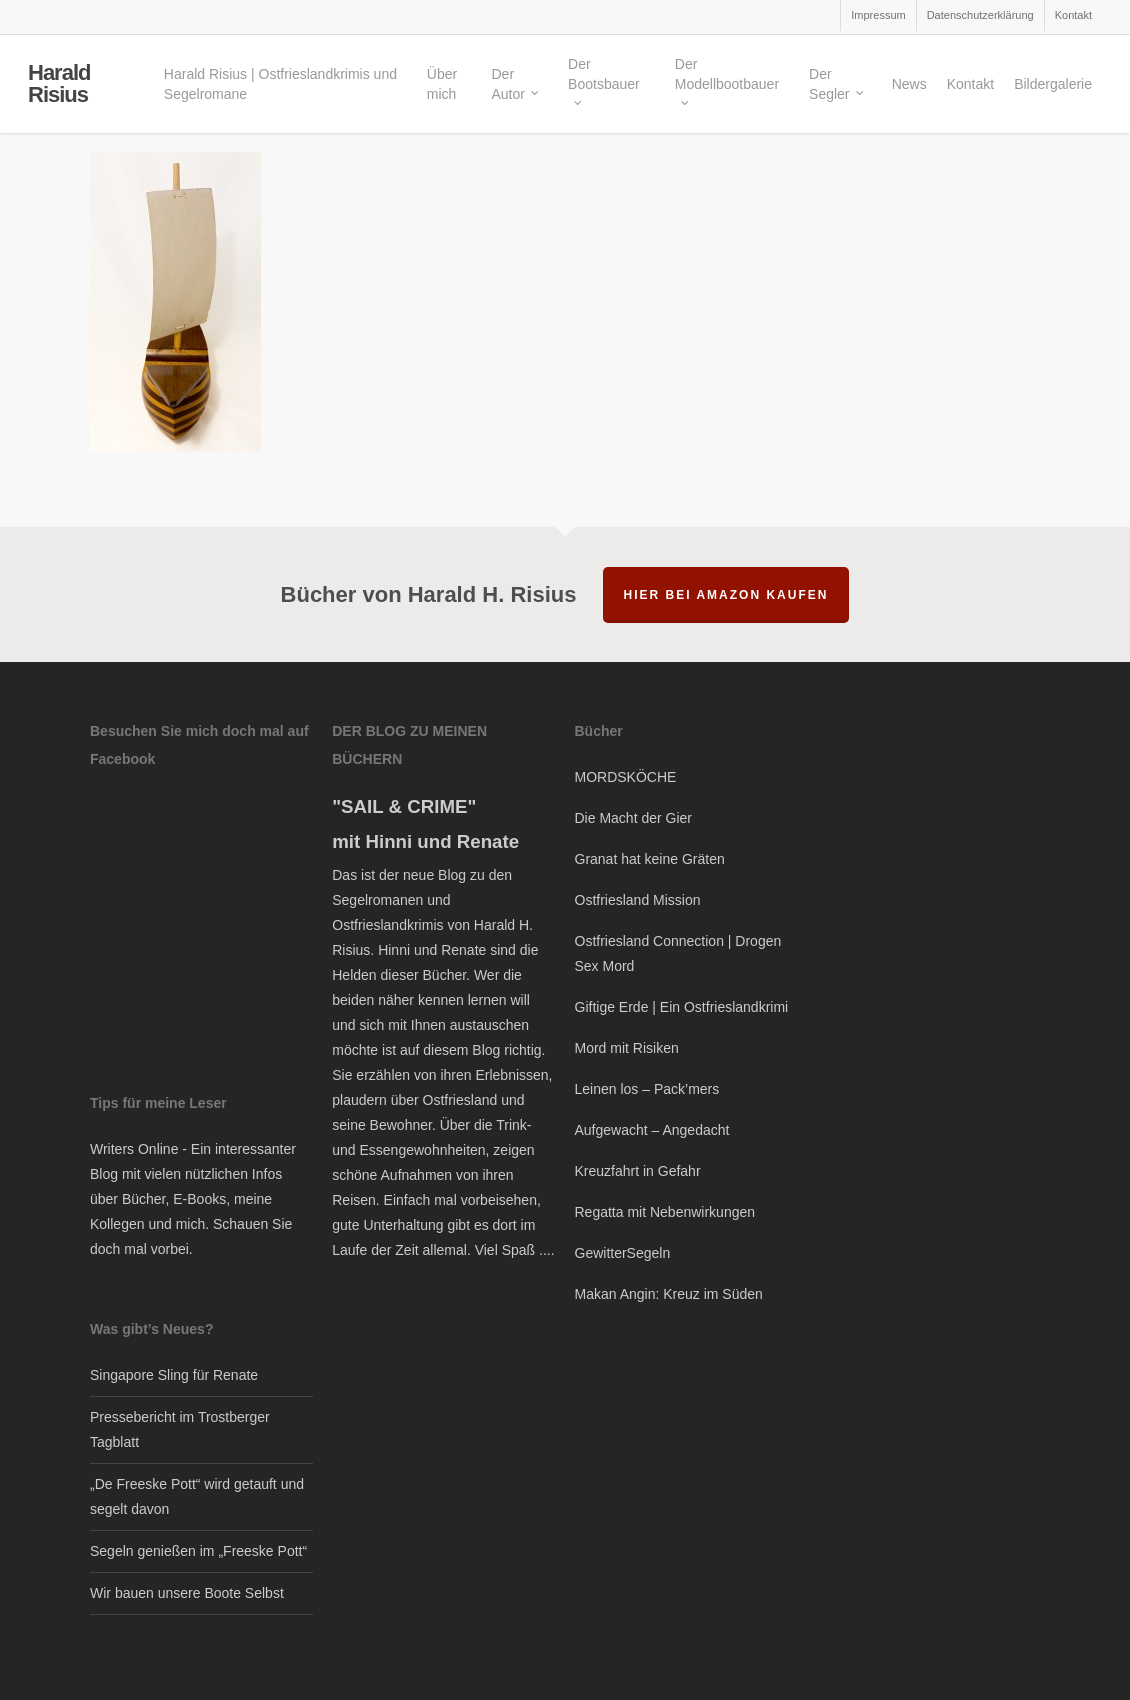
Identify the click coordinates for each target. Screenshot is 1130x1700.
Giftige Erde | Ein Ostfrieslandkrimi (682, 1007)
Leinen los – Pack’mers (647, 1089)
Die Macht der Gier (633, 818)
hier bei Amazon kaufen (726, 595)
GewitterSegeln (623, 1253)
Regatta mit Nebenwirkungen (665, 1212)
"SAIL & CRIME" (404, 806)
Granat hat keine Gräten (650, 859)
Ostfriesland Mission (638, 900)
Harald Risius (59, 85)
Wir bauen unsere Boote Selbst (187, 1593)
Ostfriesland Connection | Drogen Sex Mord (678, 953)
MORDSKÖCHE (626, 777)
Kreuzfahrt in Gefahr (638, 1171)
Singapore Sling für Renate (174, 1375)
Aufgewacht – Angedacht (652, 1130)
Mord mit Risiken (627, 1048)
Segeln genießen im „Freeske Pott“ (198, 1551)
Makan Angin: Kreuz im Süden (669, 1294)
